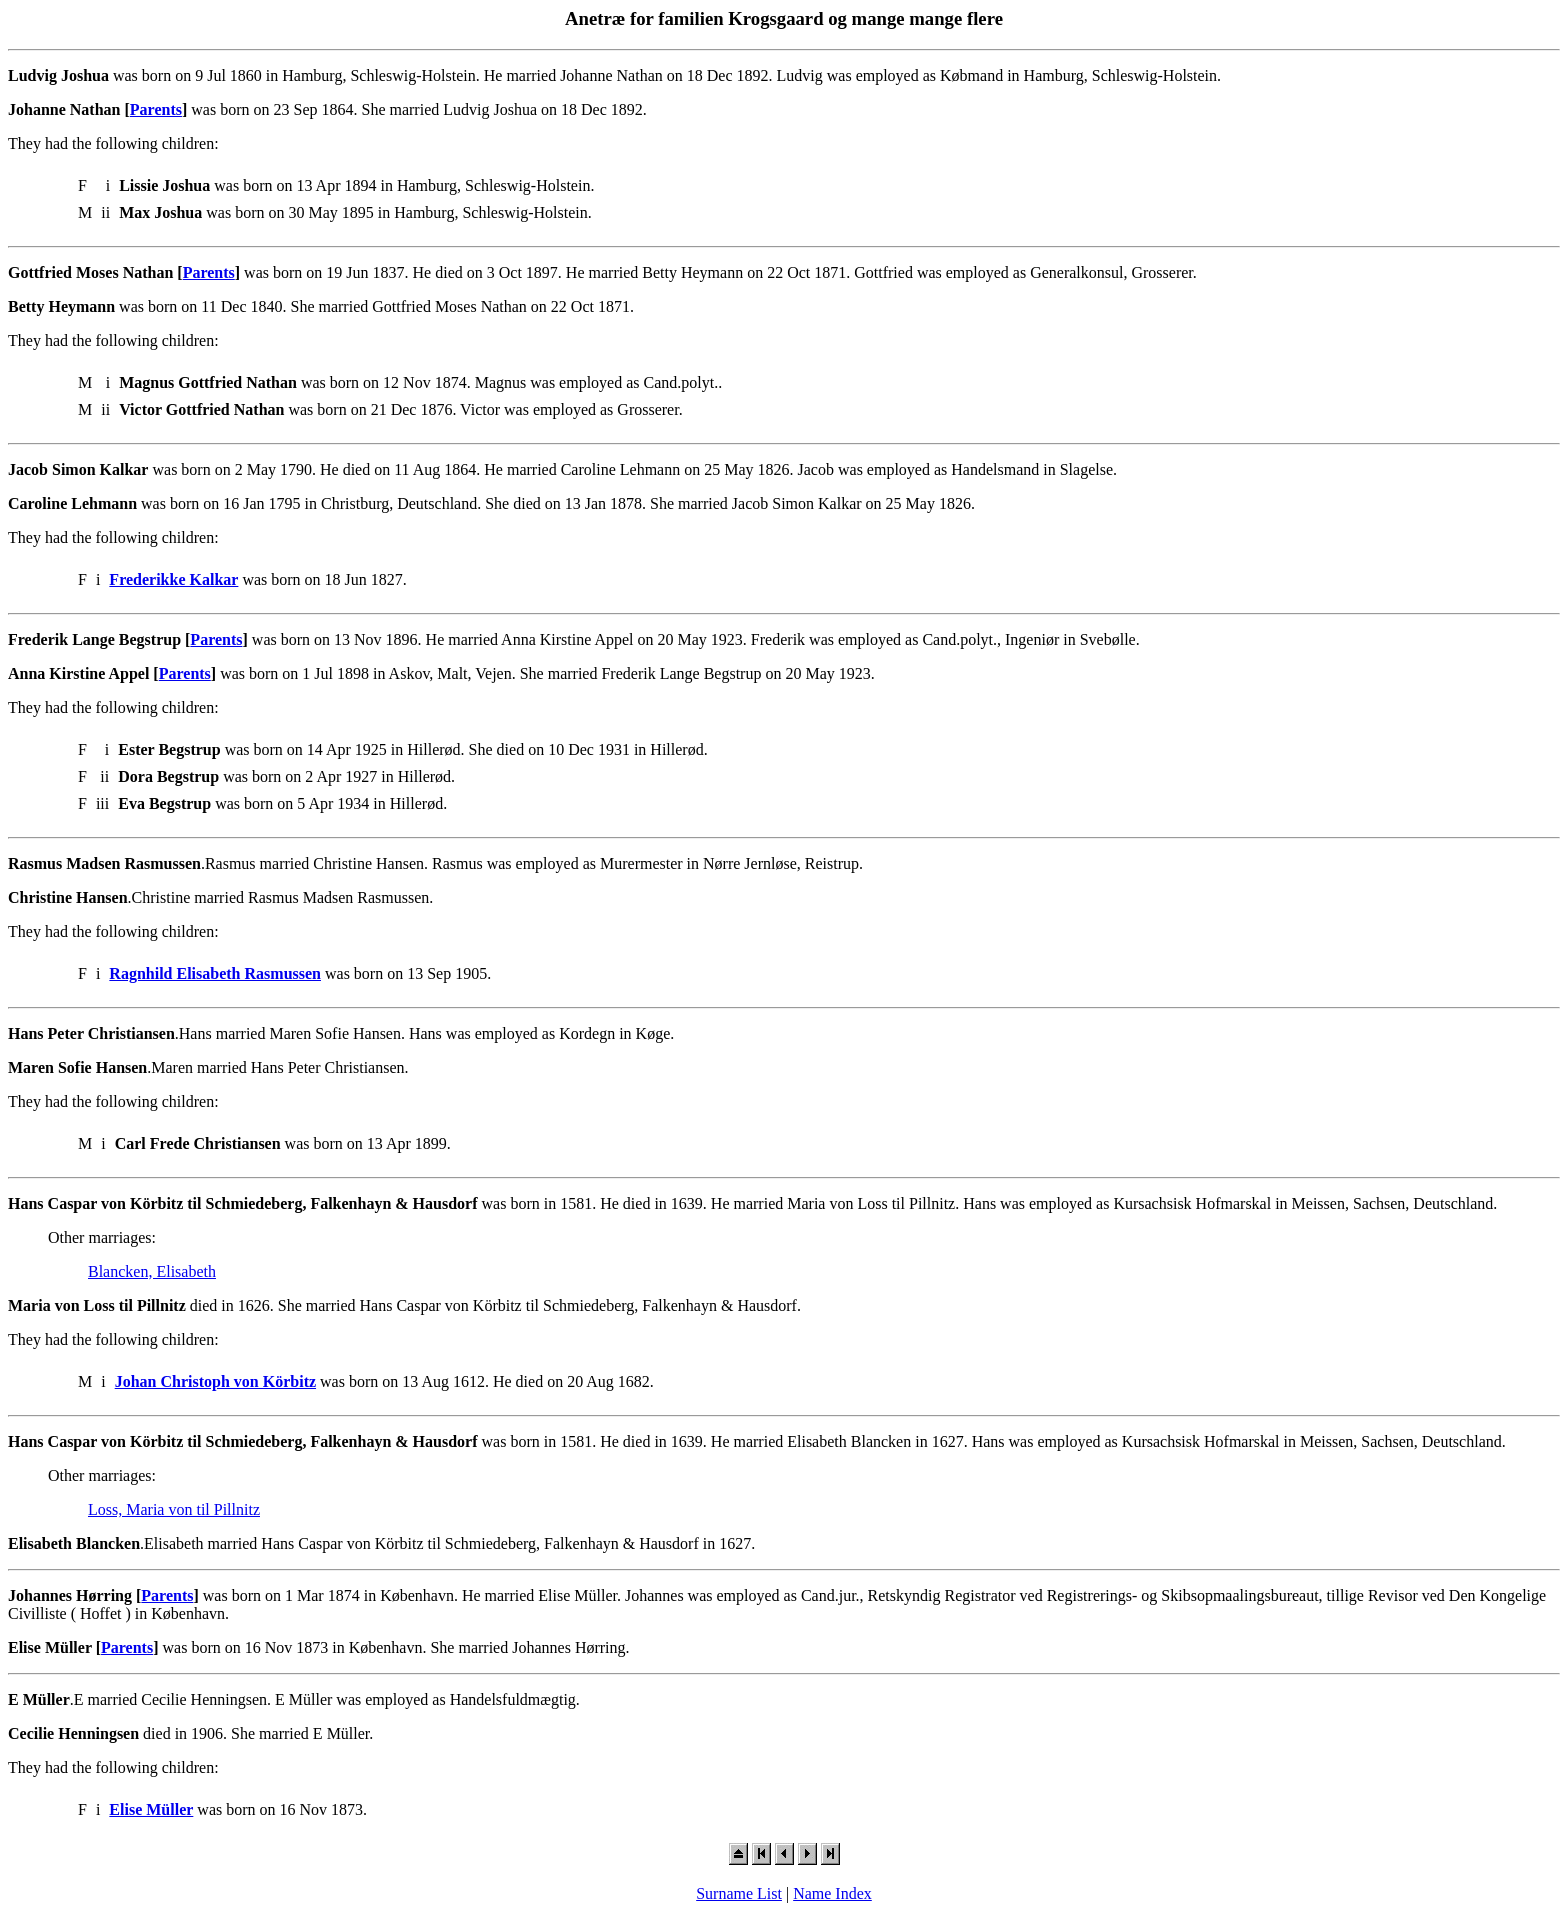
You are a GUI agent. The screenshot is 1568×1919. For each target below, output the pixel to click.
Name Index (832, 1893)
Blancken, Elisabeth (152, 1271)
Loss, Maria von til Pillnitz (174, 1509)
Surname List (739, 1893)
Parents (156, 109)
